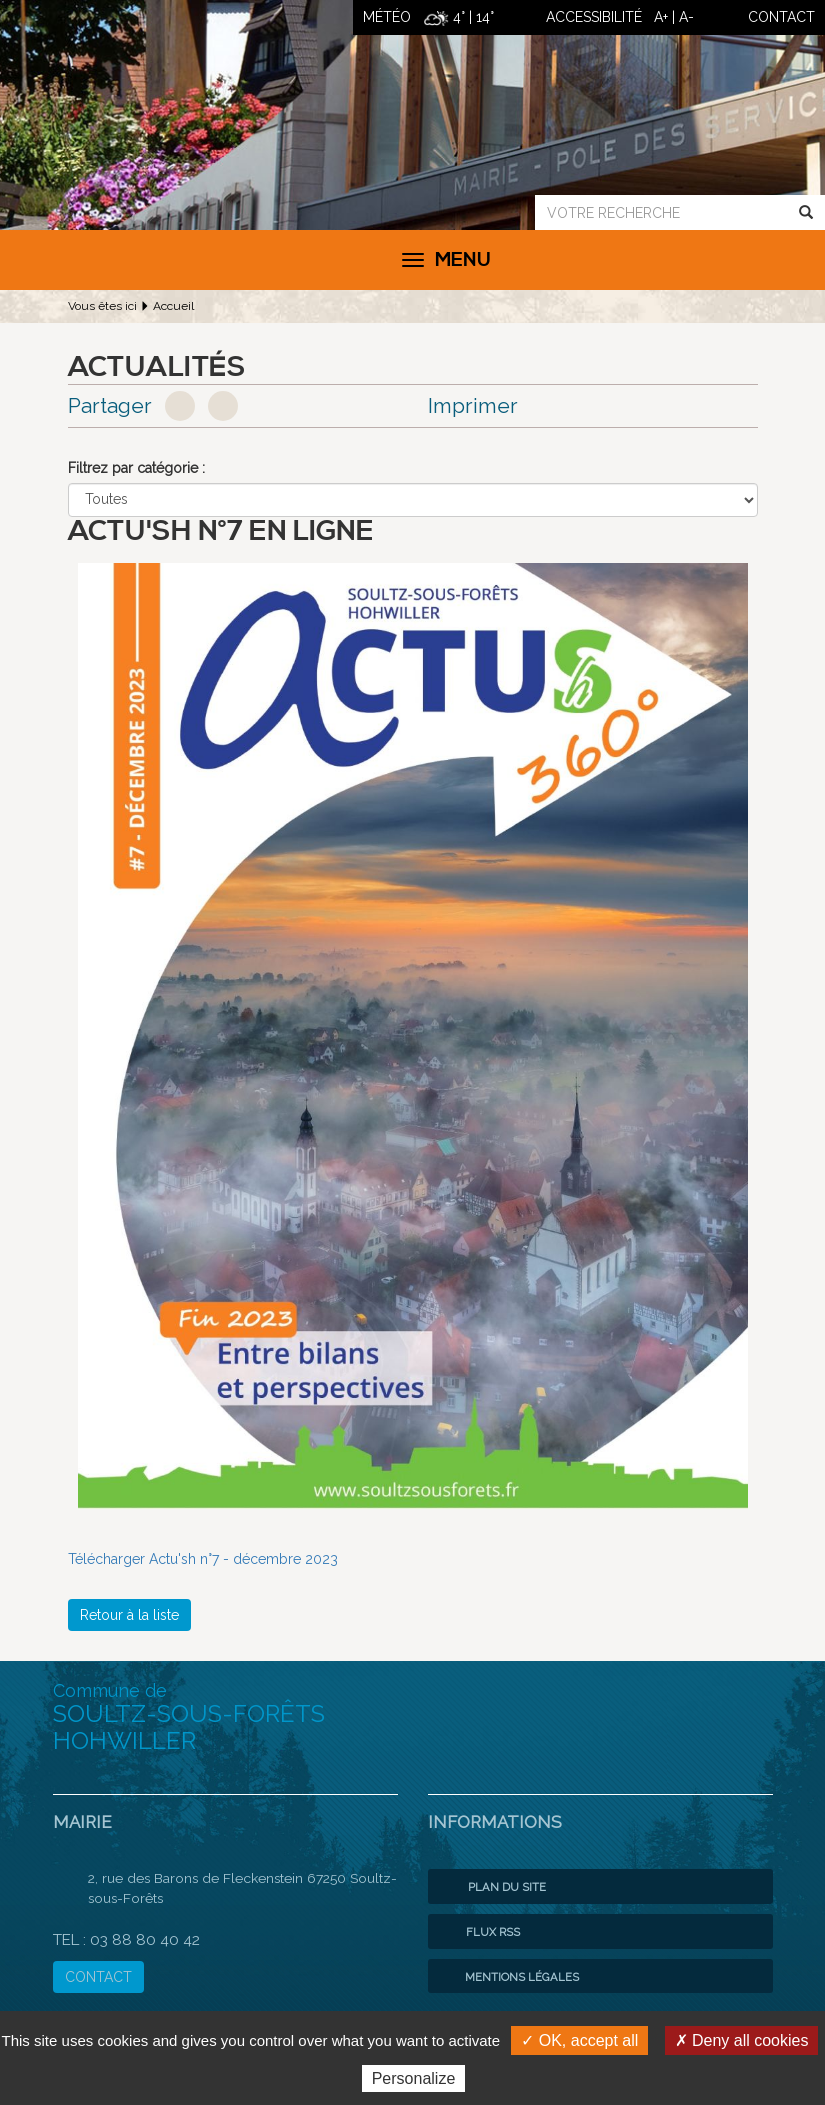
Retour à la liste (129, 1615)
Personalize (414, 2078)
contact (781, 17)
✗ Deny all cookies (742, 2040)
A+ (661, 17)
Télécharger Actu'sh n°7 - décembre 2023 (203, 1559)
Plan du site (492, 1887)
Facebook (180, 406)
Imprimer (473, 405)
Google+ (223, 406)
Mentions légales (508, 1977)
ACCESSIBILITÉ (594, 17)
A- (686, 17)
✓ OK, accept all (579, 2040)
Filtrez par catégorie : (136, 468)
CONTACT (98, 1977)
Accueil (173, 306)
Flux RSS (479, 1932)
